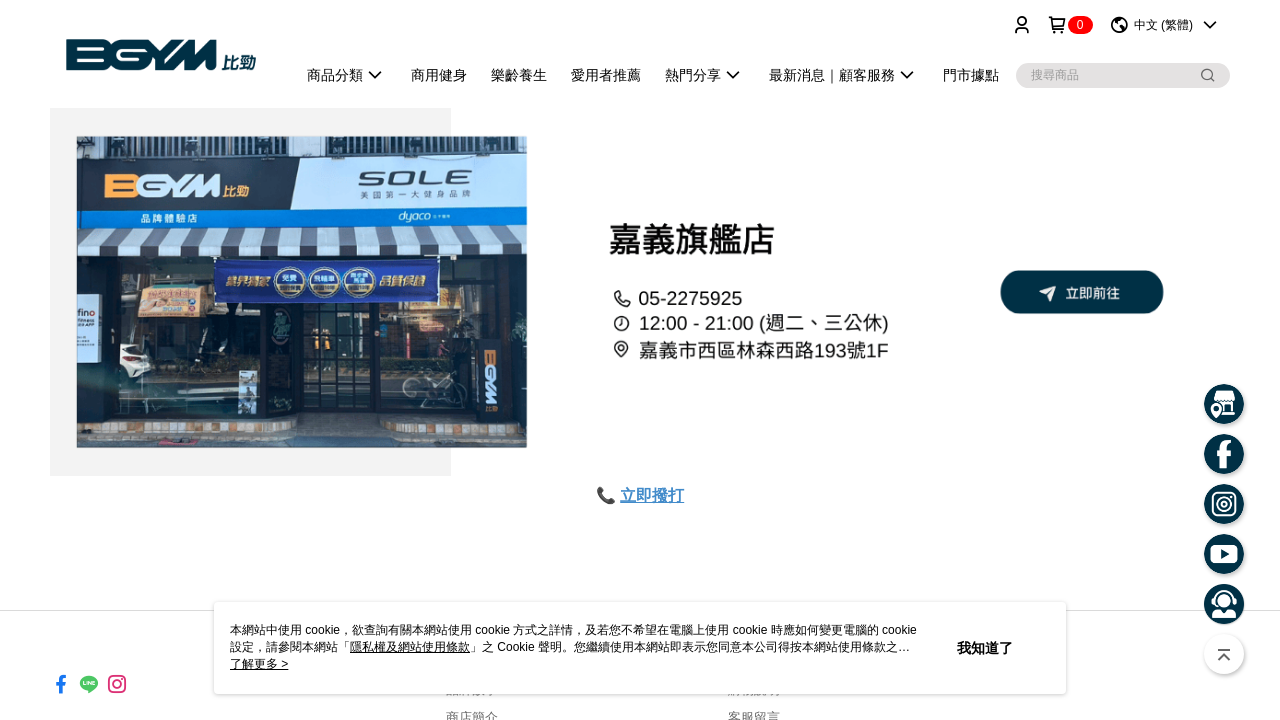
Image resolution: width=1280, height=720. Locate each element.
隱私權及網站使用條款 (410, 647)
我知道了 (985, 648)
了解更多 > (259, 664)
